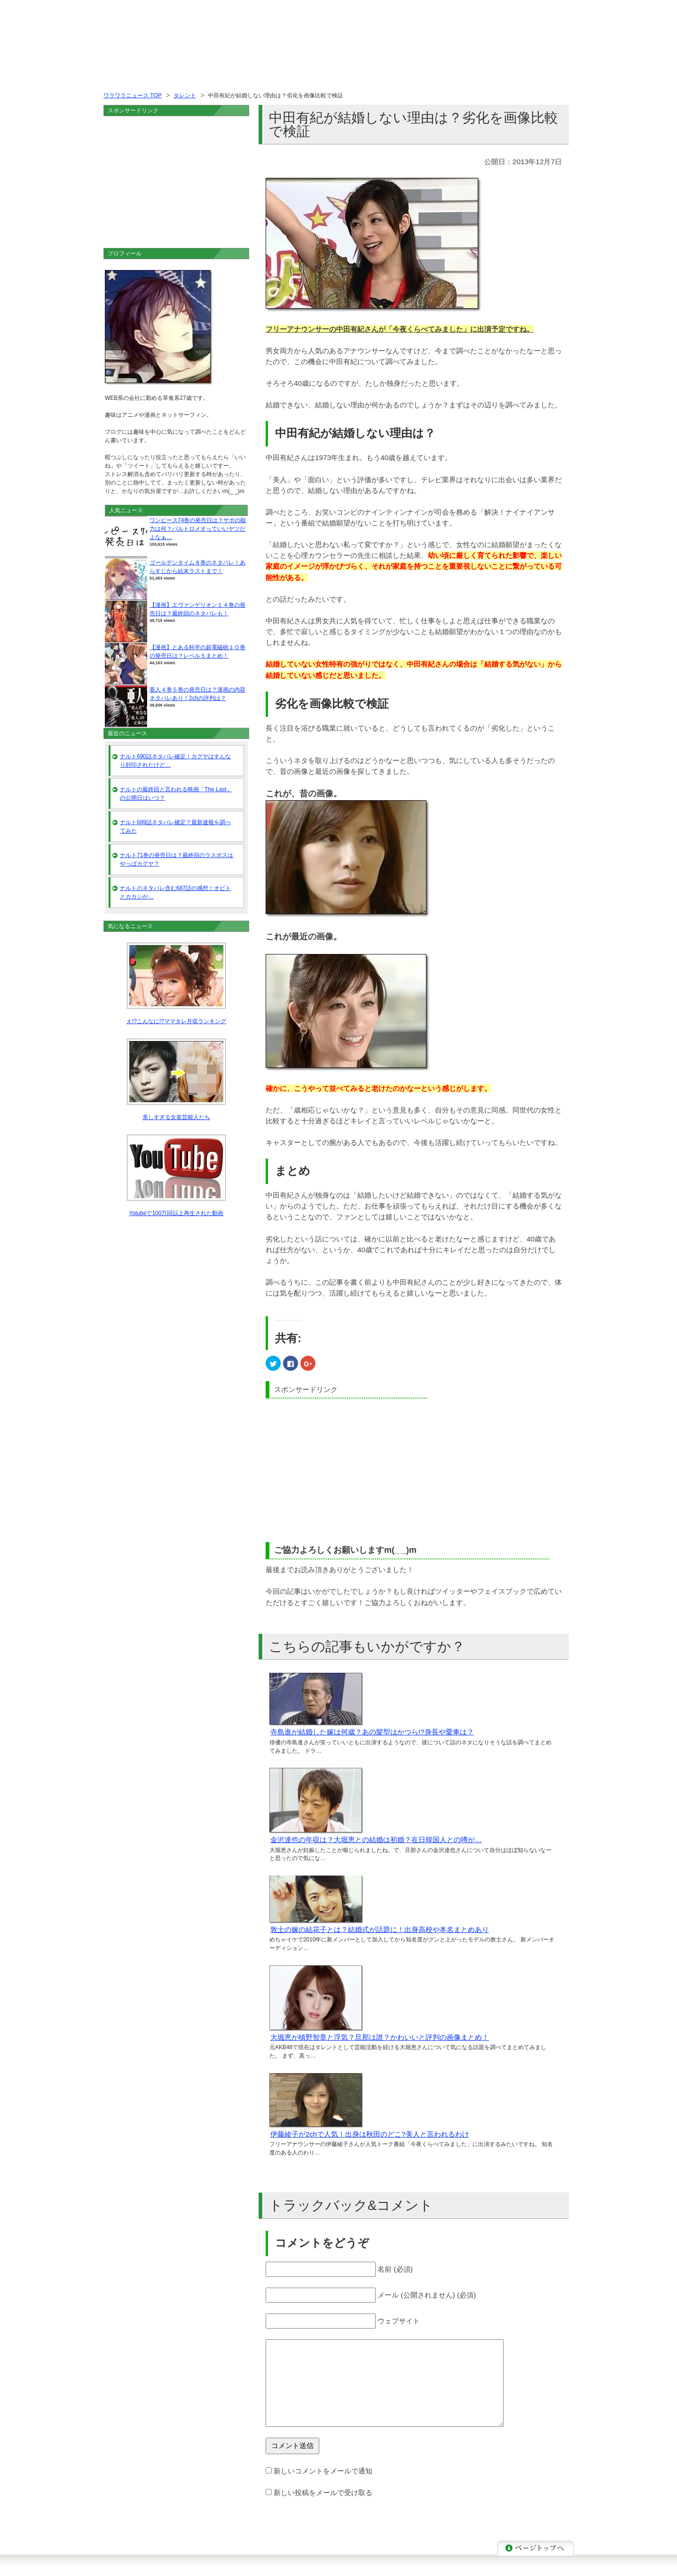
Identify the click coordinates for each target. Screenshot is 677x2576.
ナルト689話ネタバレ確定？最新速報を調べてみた (175, 826)
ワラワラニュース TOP (132, 95)
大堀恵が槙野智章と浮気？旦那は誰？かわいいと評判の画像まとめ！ (379, 2037)
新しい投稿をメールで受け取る (323, 2492)
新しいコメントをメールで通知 (323, 2471)
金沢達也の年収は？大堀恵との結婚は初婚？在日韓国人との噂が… (376, 1840)
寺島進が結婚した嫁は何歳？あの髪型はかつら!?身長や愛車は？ (372, 1732)
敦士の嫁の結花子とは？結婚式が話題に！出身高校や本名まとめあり (379, 1929)
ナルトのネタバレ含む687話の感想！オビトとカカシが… (175, 892)
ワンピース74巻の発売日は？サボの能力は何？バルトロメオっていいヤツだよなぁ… (198, 529)
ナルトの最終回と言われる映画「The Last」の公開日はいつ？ (176, 793)
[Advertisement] (345, 1469)
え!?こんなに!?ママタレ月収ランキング (176, 1021)
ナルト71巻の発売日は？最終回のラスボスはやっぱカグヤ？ (176, 859)
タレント (184, 95)
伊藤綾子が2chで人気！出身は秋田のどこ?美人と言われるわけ (369, 2134)
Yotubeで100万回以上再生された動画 (176, 1213)
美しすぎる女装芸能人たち (176, 1117)
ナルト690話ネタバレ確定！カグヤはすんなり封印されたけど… (175, 760)
